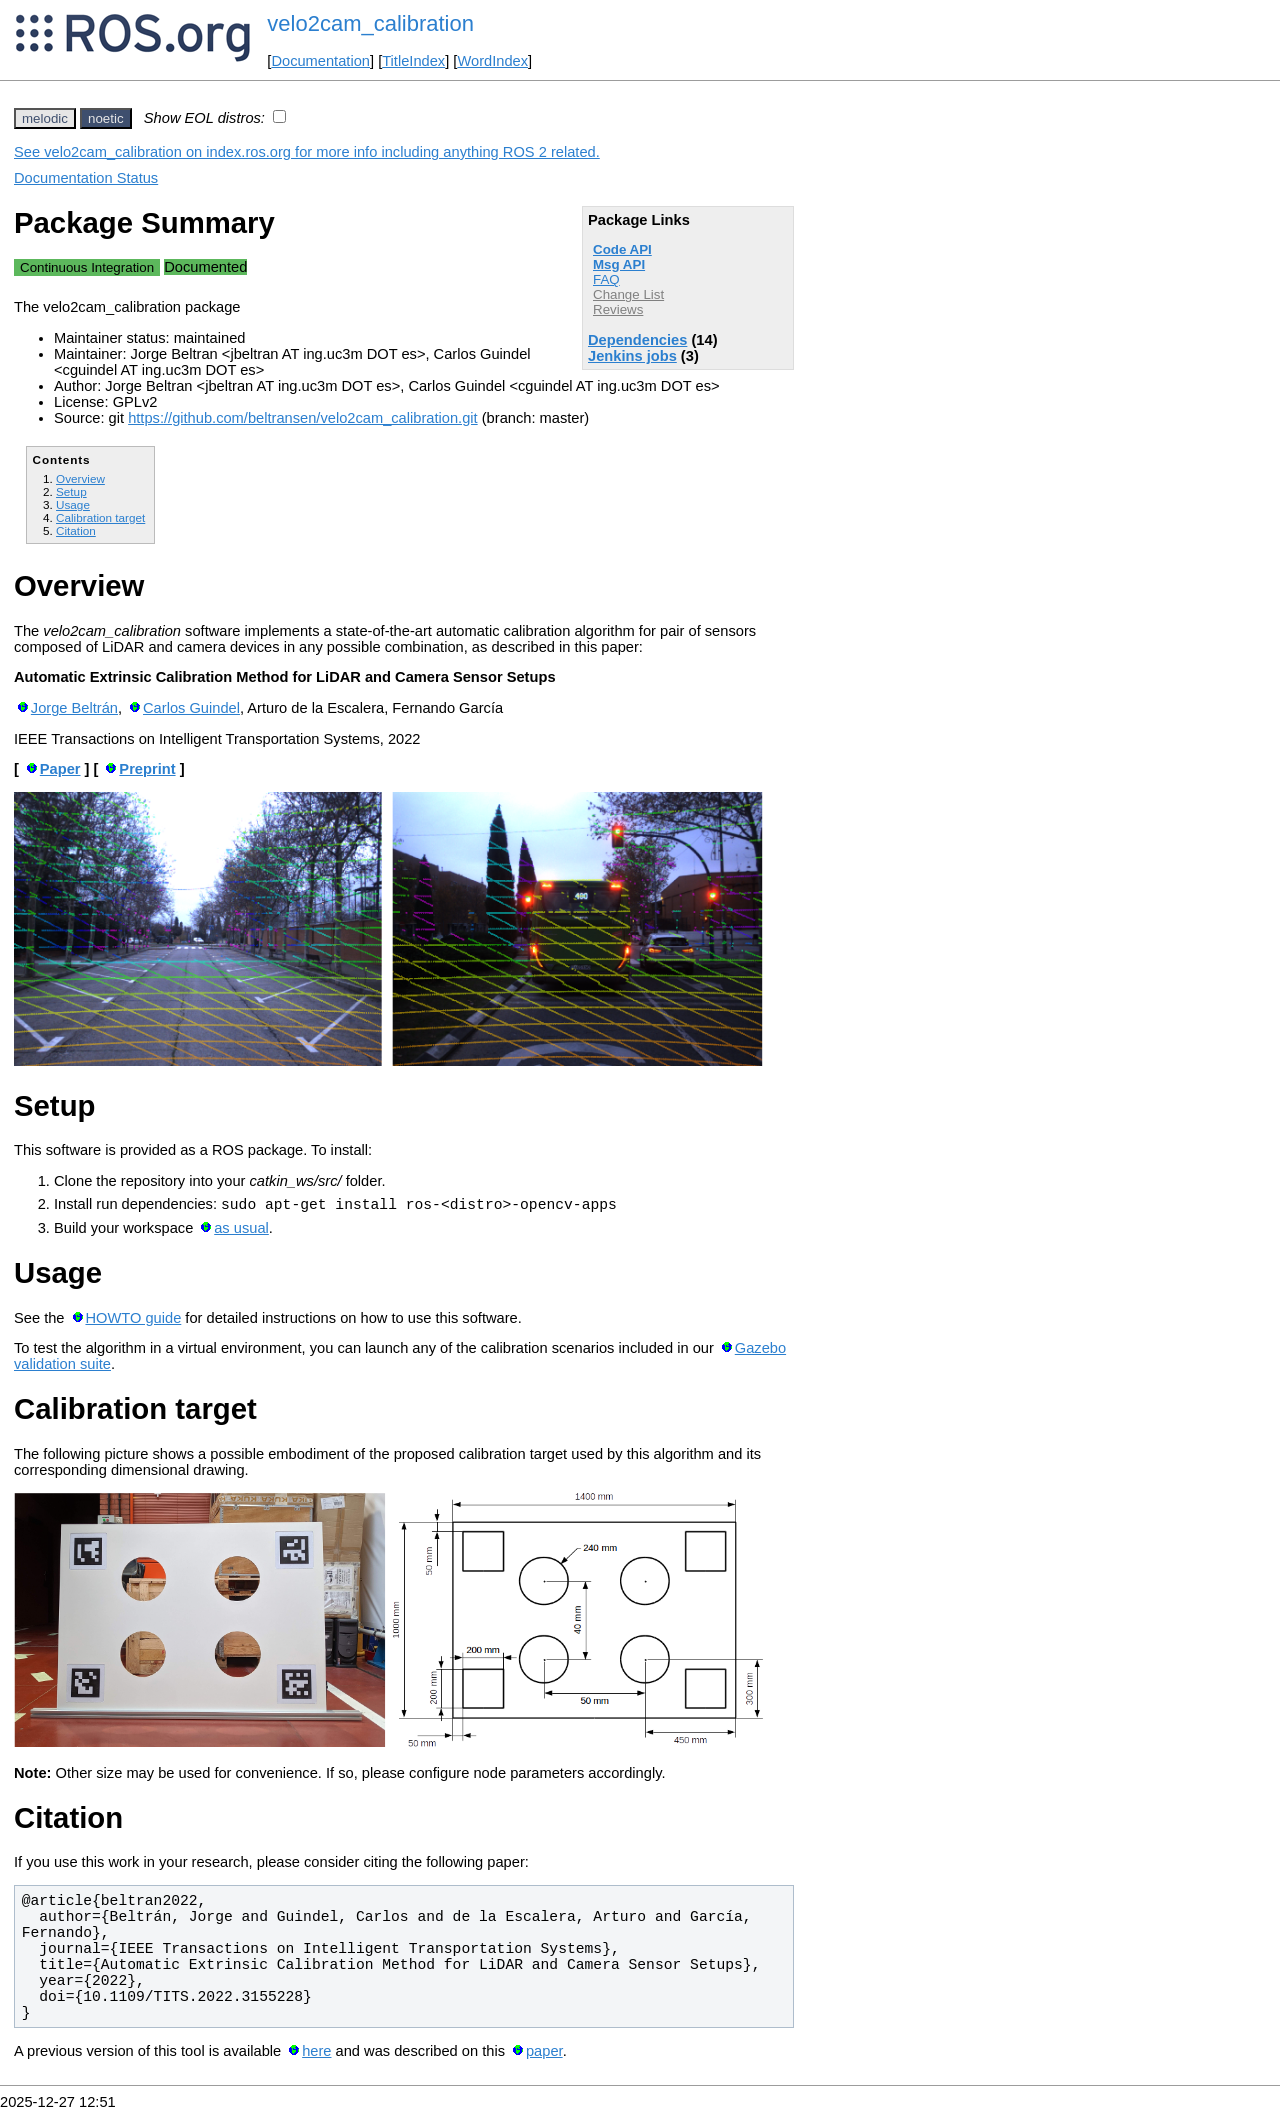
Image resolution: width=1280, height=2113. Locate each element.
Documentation (320, 61)
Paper (60, 769)
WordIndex (492, 61)
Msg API (619, 264)
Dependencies (637, 340)
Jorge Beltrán (74, 708)
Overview (80, 478)
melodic (45, 118)
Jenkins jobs (632, 356)
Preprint (147, 769)
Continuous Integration (87, 267)
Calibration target (100, 517)
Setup (71, 491)
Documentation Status (86, 178)
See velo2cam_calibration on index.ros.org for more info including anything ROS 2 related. (307, 152)
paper (544, 2054)
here (316, 2054)
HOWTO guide (133, 1321)
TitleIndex (413, 61)
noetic (106, 118)
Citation (76, 530)
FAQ (606, 279)
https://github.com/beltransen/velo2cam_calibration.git (303, 418)
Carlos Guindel (191, 708)
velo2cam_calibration (370, 23)
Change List (628, 294)
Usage (73, 504)
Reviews (618, 309)
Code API (622, 249)
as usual (241, 1231)
